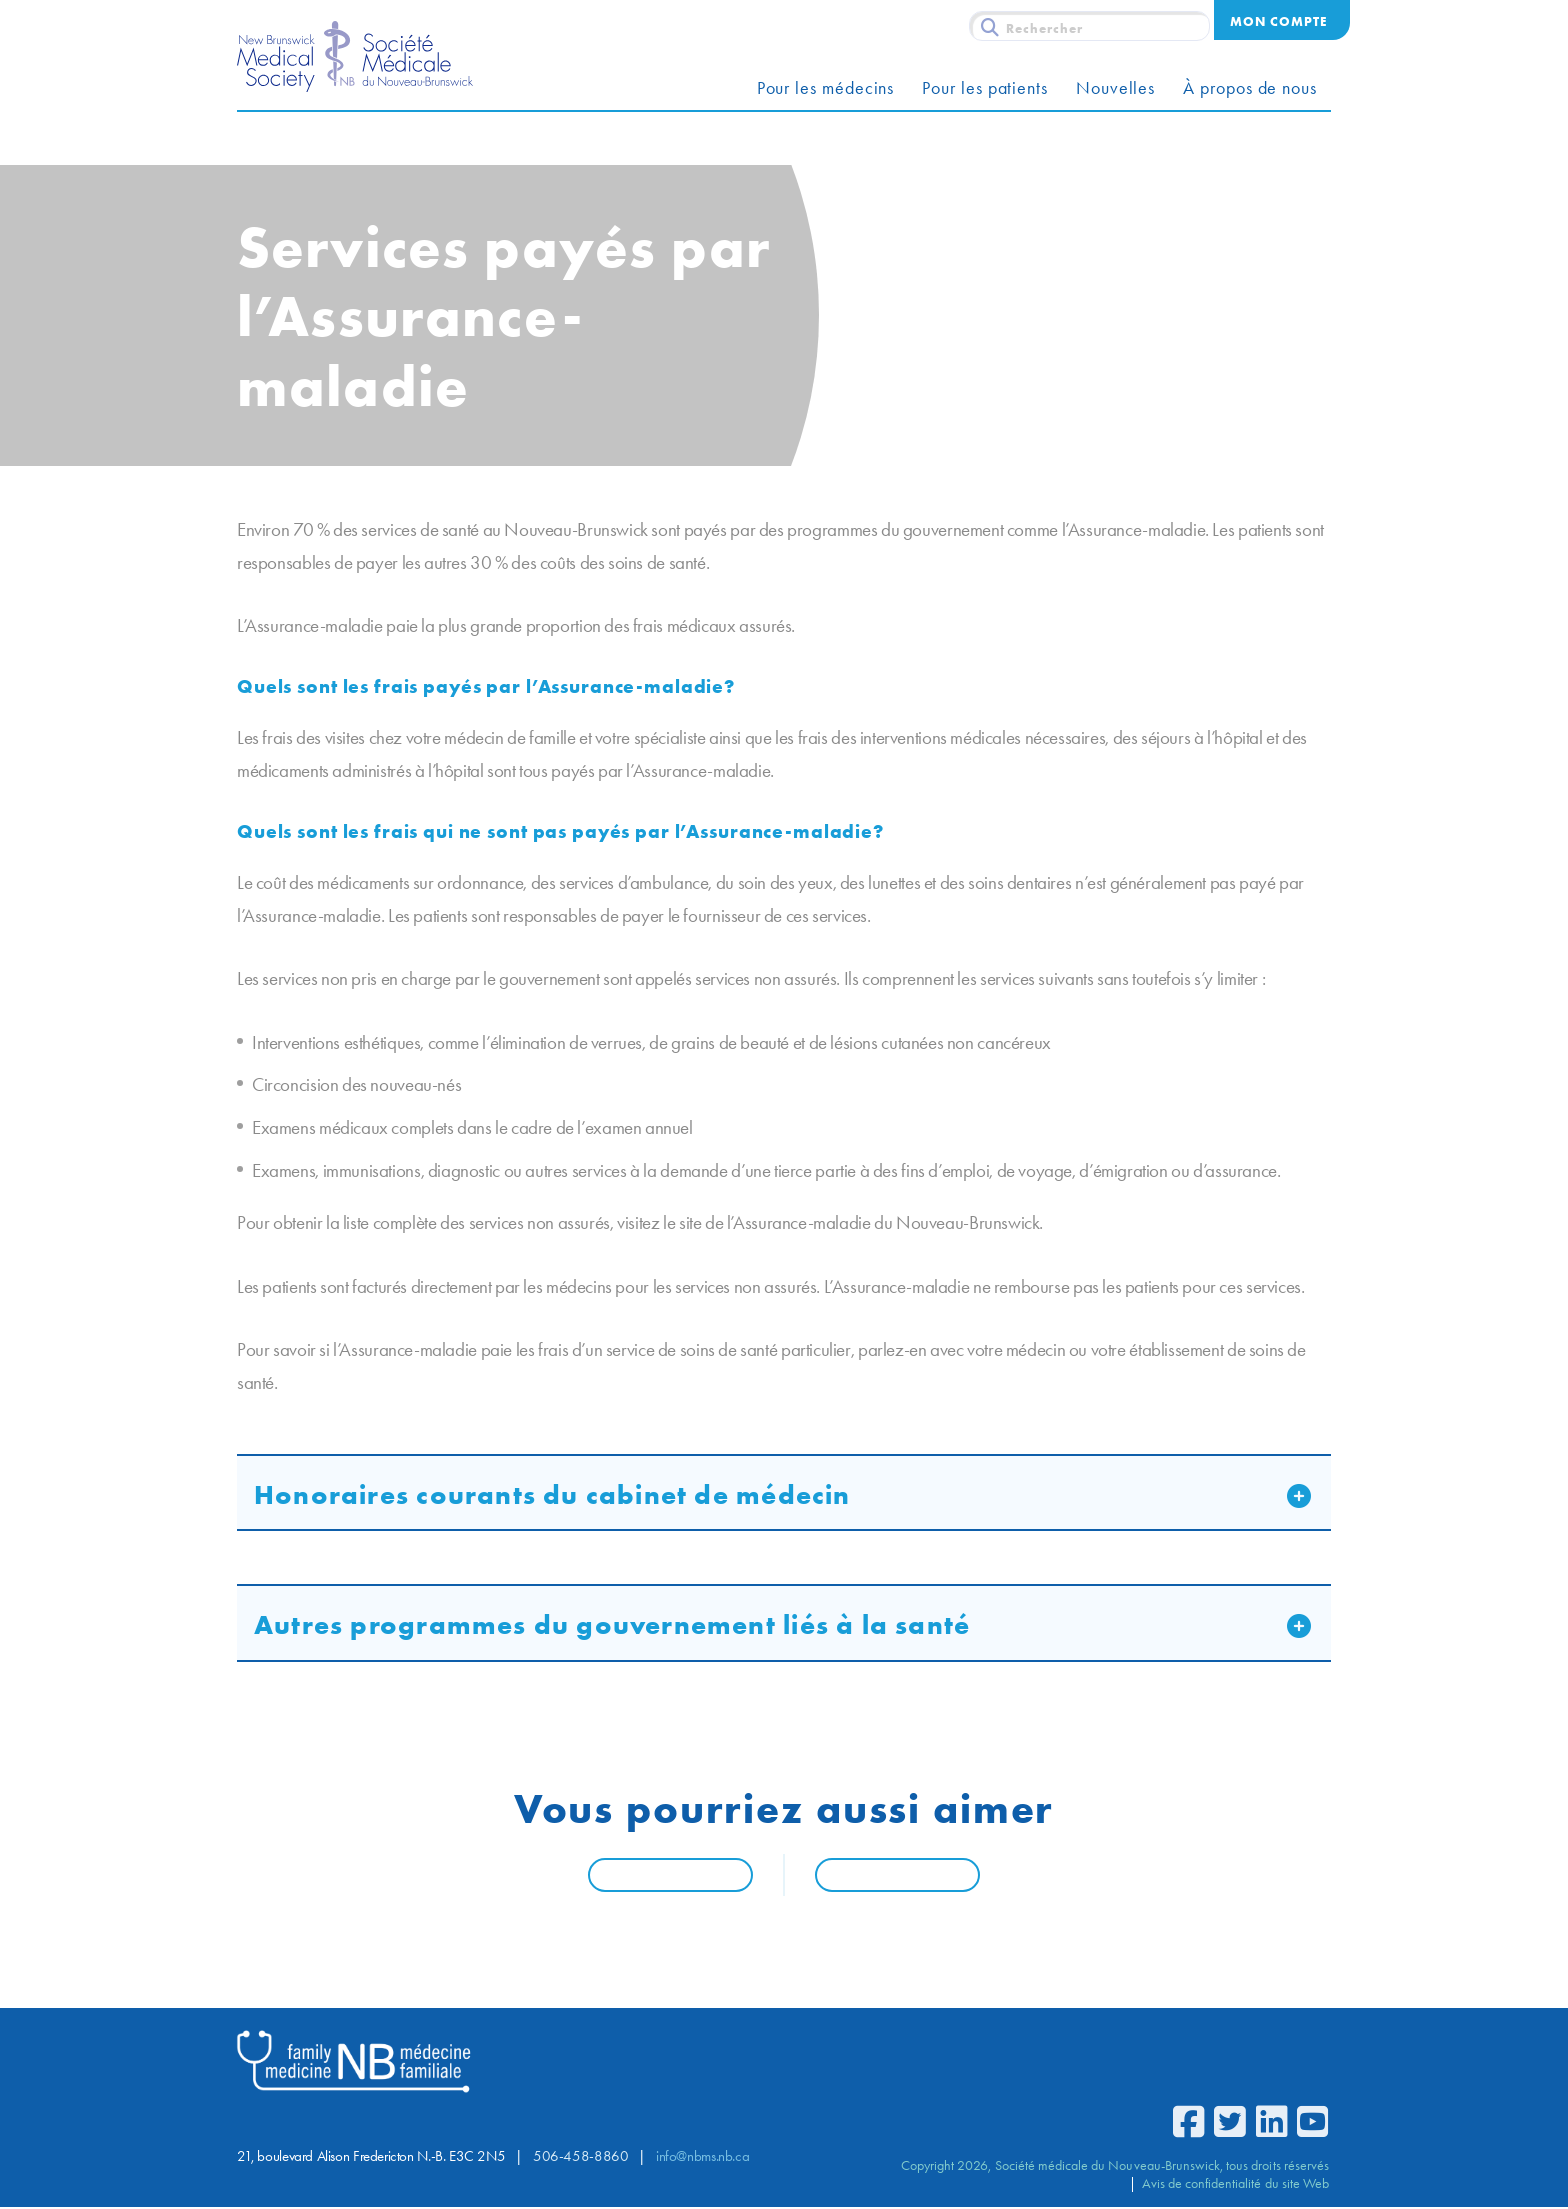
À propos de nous (1250, 88)
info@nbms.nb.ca (702, 2158)
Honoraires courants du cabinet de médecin (552, 1494)
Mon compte (1278, 21)
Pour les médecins (826, 88)
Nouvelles (1115, 88)
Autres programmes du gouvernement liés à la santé (612, 1624)
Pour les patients (985, 88)
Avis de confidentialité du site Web (1235, 2185)
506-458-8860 (580, 2158)
